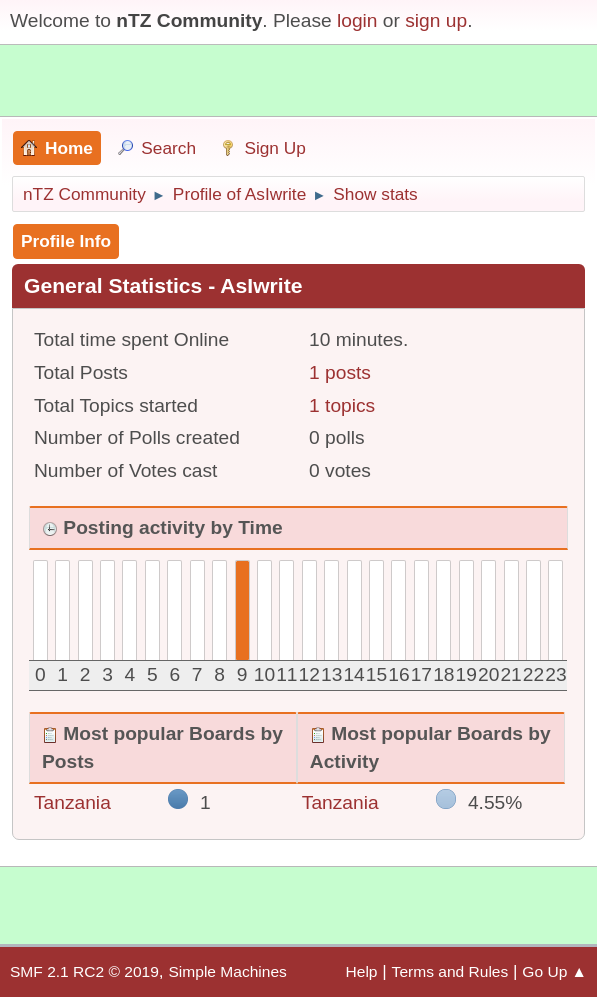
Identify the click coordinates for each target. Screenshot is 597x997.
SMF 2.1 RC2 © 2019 (84, 971)
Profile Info (66, 241)
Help (362, 971)
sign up (436, 20)
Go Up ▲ (554, 971)
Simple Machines (227, 971)
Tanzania (72, 802)
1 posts (340, 372)
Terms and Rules (450, 971)
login (357, 20)
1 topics (342, 405)
